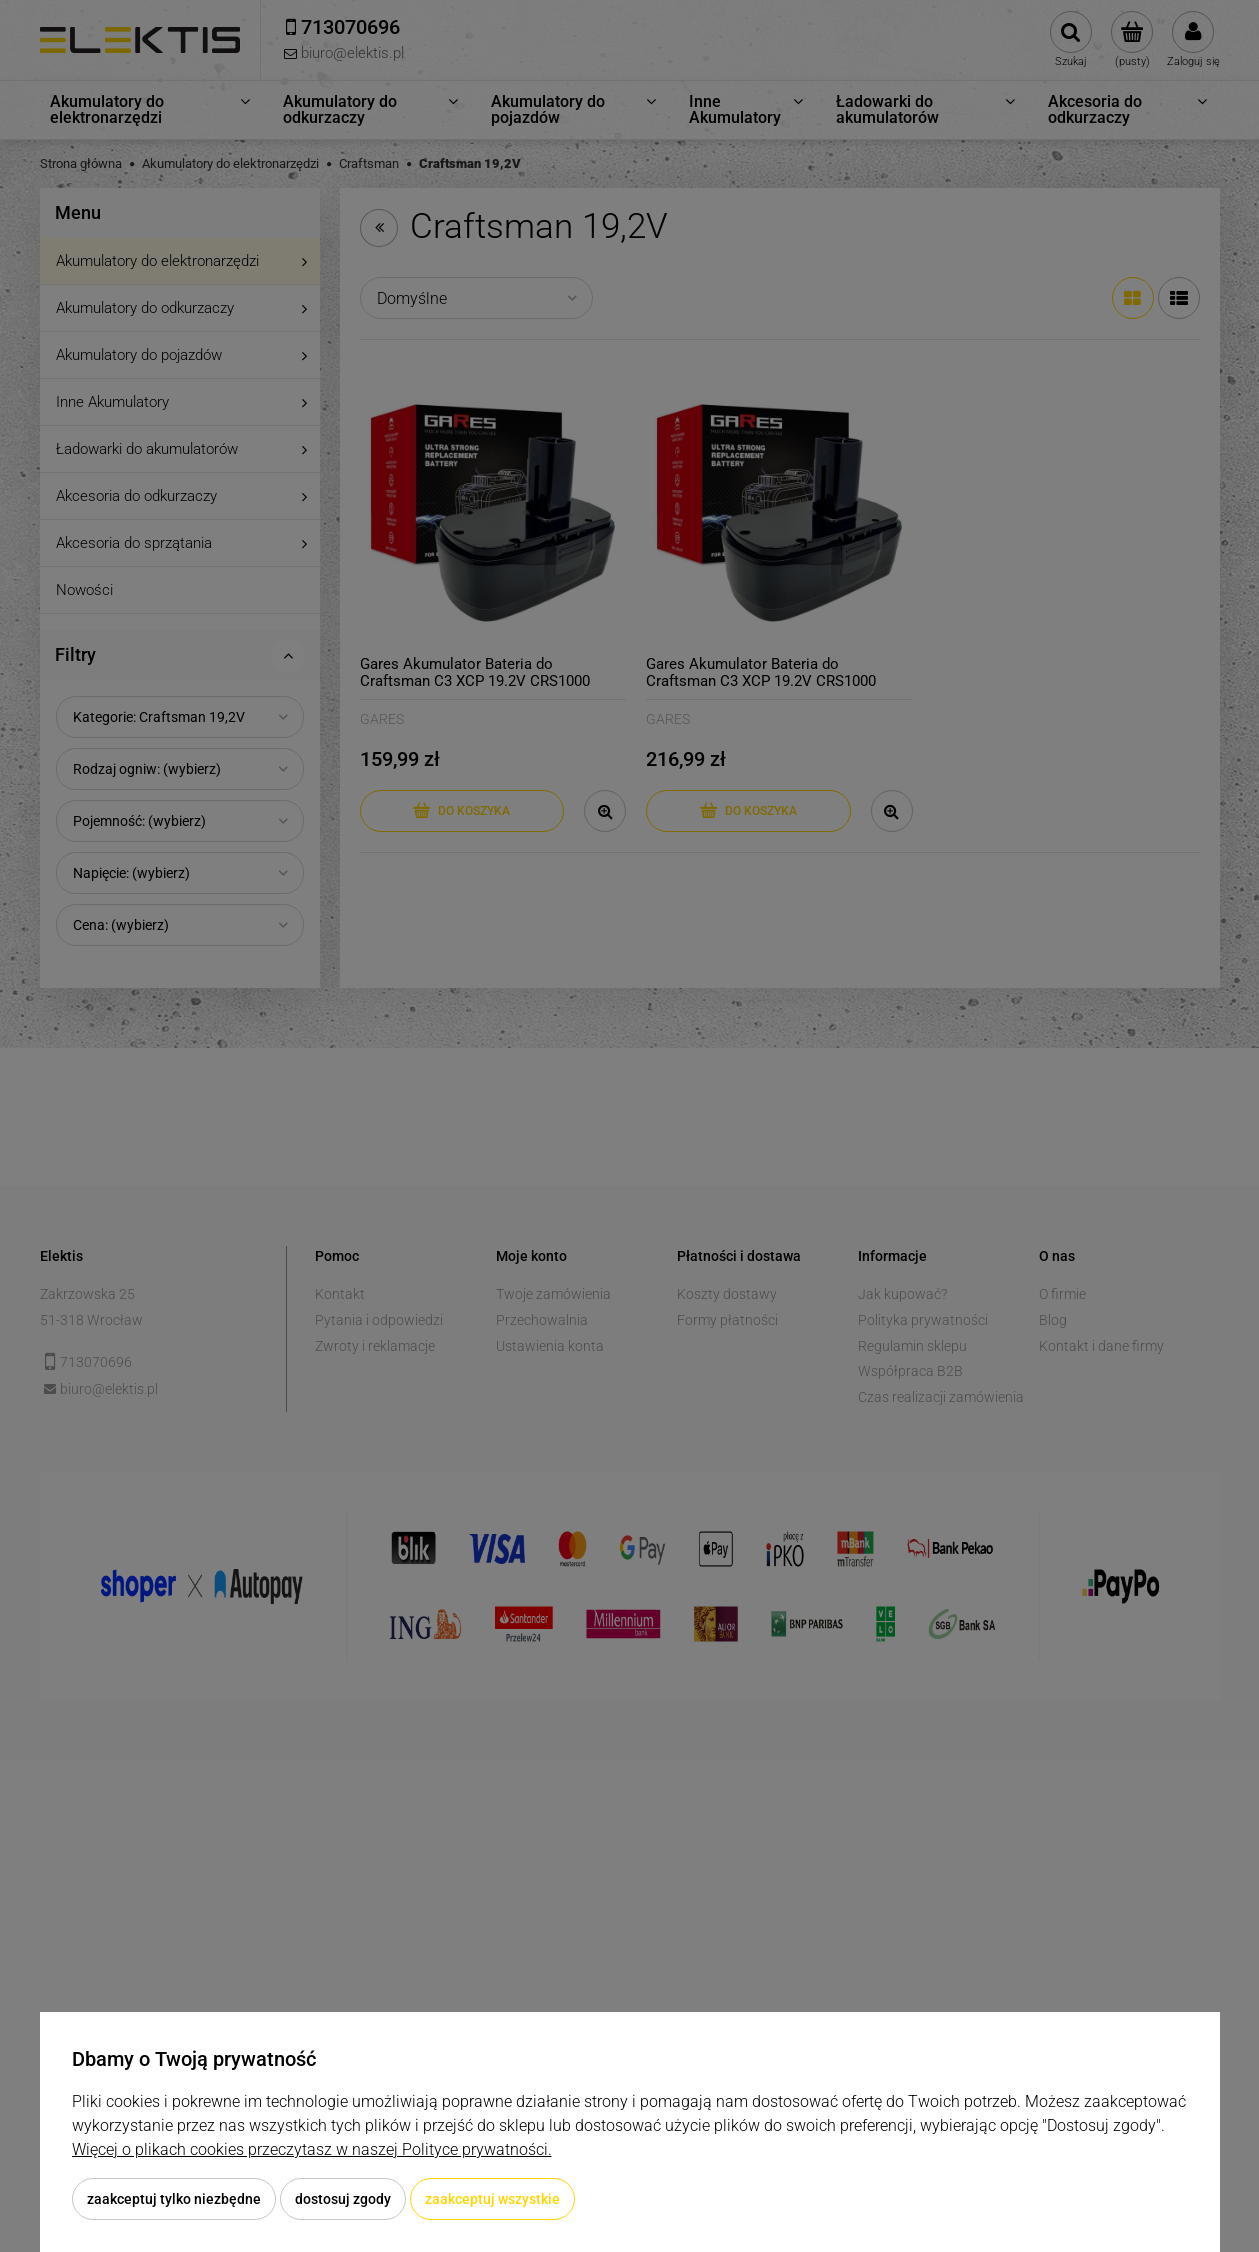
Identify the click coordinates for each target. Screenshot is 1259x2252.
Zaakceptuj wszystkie (492, 2199)
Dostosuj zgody (343, 2199)
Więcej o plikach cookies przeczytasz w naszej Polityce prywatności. (312, 2149)
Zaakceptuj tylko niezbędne (174, 2199)
